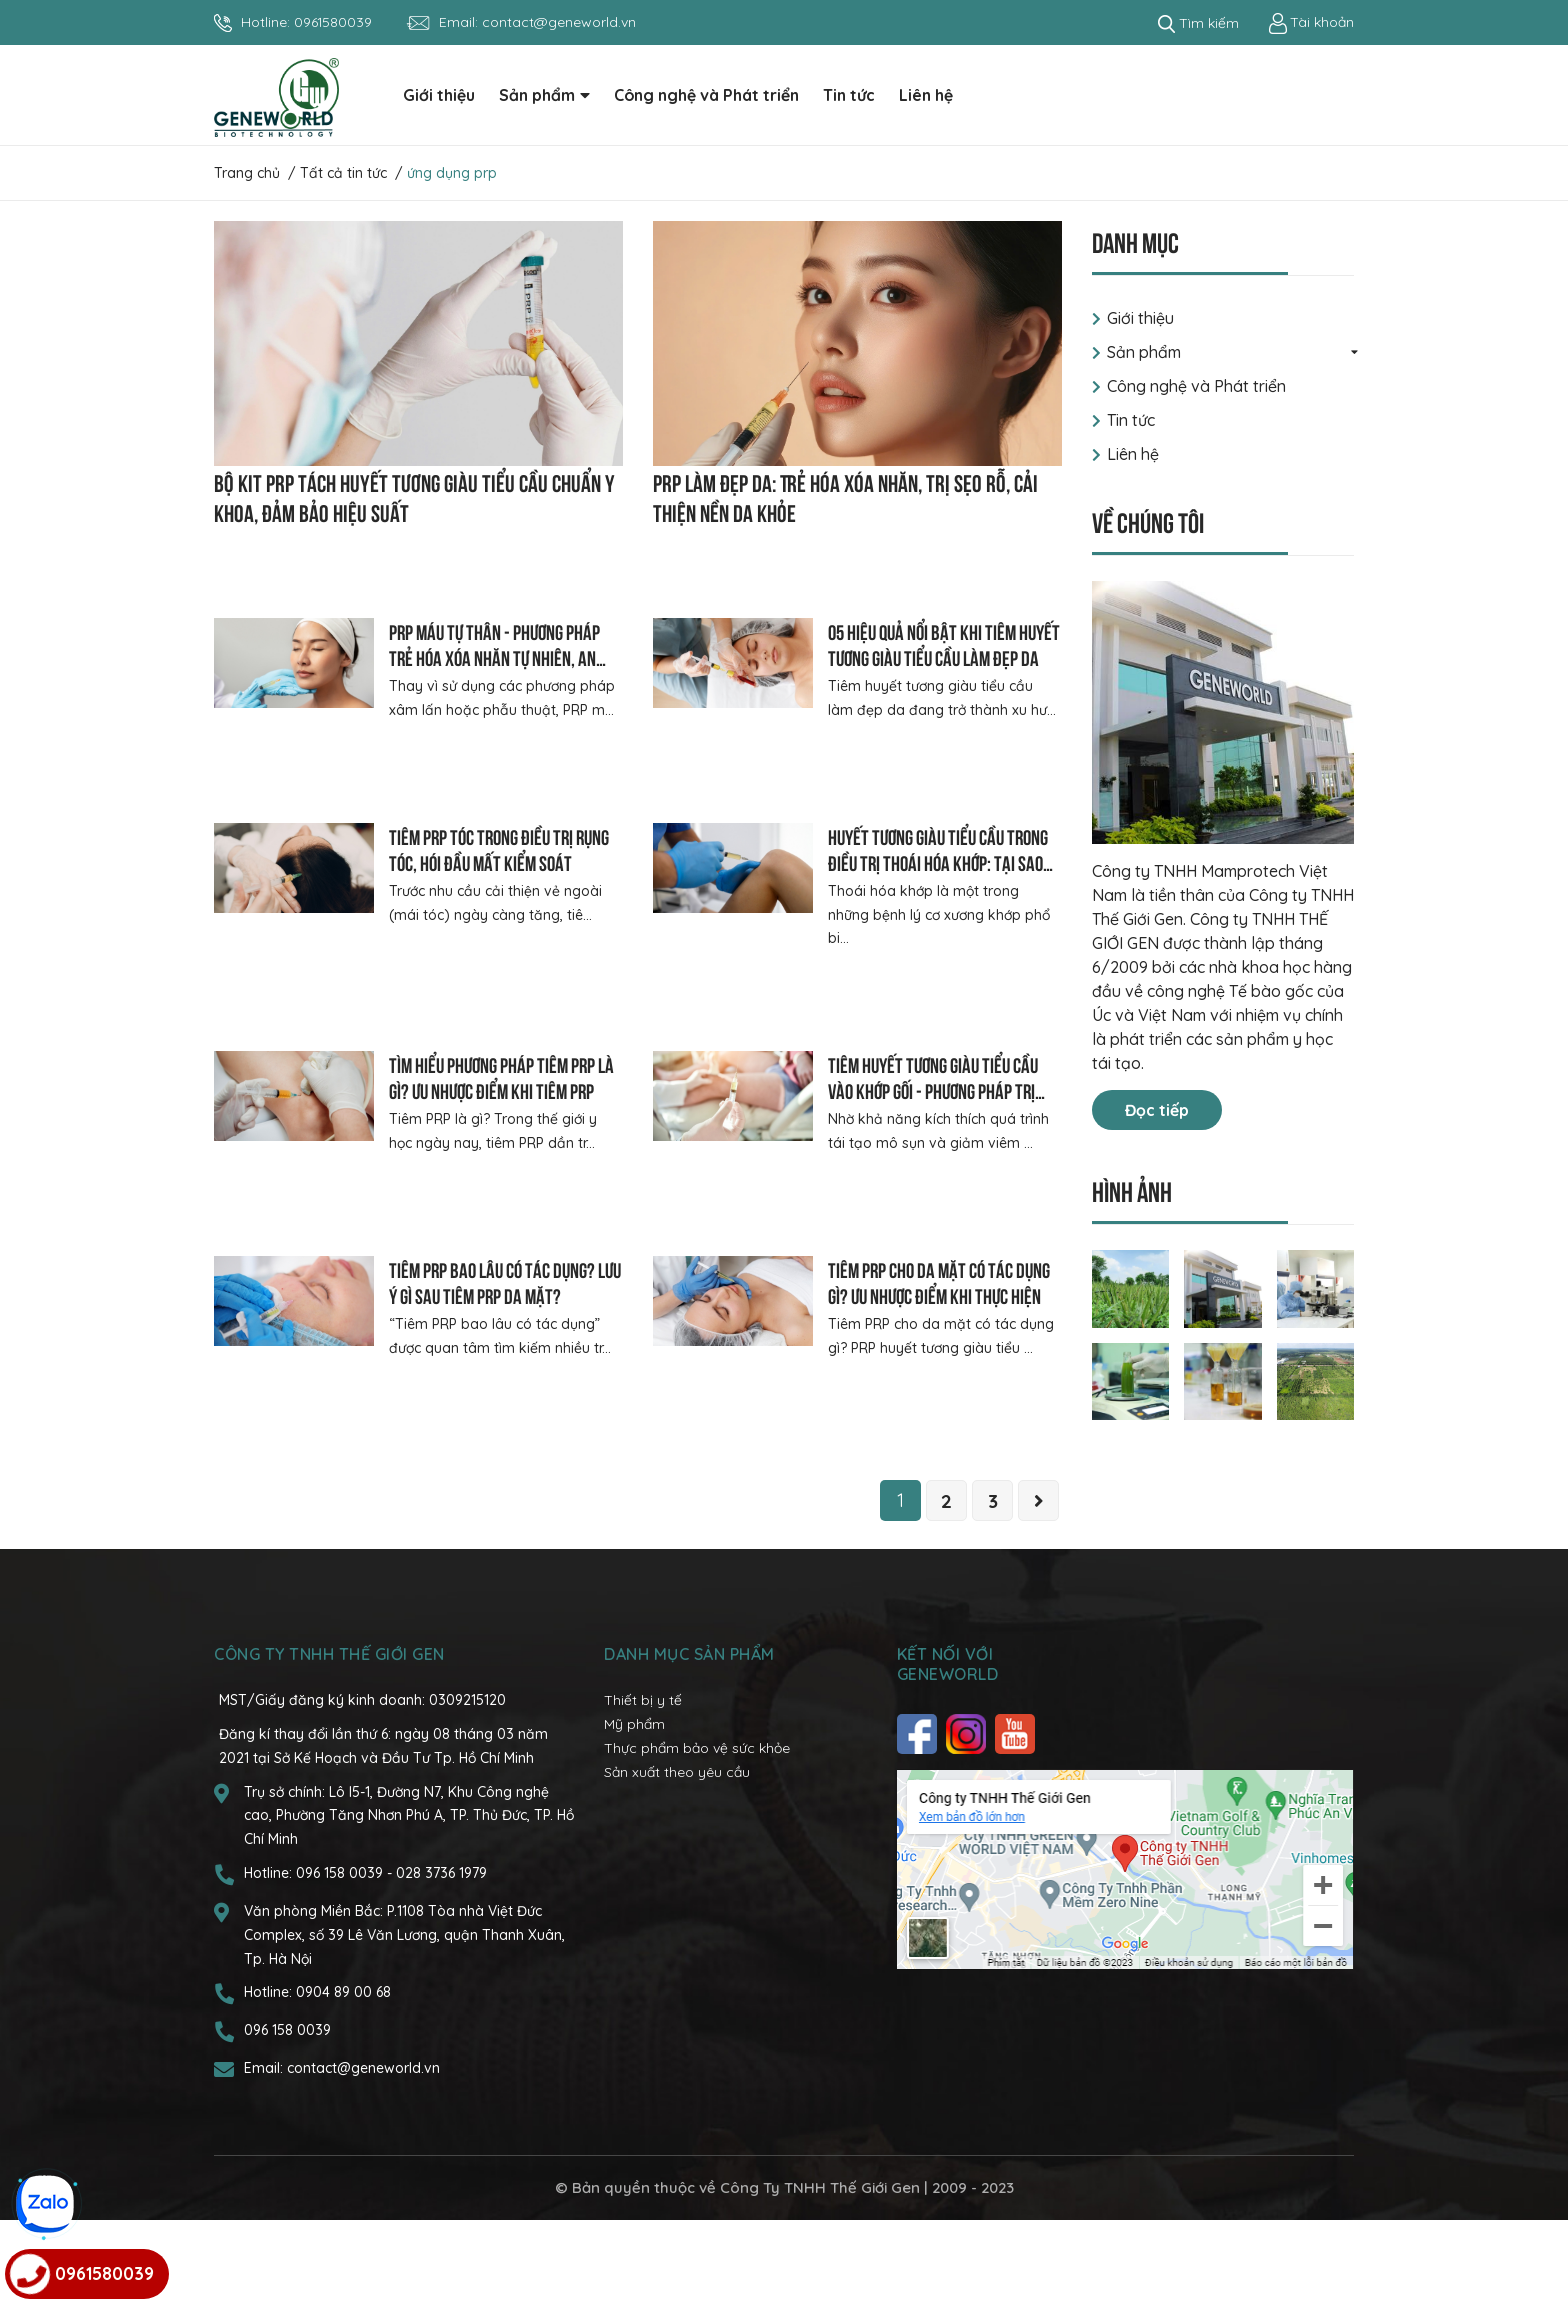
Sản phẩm (1144, 352)
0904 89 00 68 (343, 2096)
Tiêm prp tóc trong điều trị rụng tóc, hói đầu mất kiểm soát (499, 848)
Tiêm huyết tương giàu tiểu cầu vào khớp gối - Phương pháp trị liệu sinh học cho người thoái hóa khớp (941, 1121)
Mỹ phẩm (634, 1827)
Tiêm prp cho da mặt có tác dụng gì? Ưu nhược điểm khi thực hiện (939, 1342)
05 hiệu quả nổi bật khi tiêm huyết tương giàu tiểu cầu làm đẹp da (944, 643)
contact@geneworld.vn (559, 22)
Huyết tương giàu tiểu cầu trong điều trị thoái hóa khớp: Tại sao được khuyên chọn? (938, 861)
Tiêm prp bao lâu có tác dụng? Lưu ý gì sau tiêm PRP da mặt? (505, 1342)
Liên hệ (1133, 454)
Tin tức (1131, 420)
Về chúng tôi (1148, 520)
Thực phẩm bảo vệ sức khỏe (697, 1851)
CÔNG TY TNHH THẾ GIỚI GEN (329, 1758)
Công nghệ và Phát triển (1196, 386)
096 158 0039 (341, 1976)
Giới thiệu (1140, 318)
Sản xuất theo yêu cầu (677, 1875)
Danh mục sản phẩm (689, 1758)
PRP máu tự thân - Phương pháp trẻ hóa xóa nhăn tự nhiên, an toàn (494, 656)
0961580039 (333, 22)
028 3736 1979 (441, 1976)
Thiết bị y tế (643, 1804)
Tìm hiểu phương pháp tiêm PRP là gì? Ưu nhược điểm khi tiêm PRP (501, 1095)
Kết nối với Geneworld (948, 1768)
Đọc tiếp (1157, 1110)
